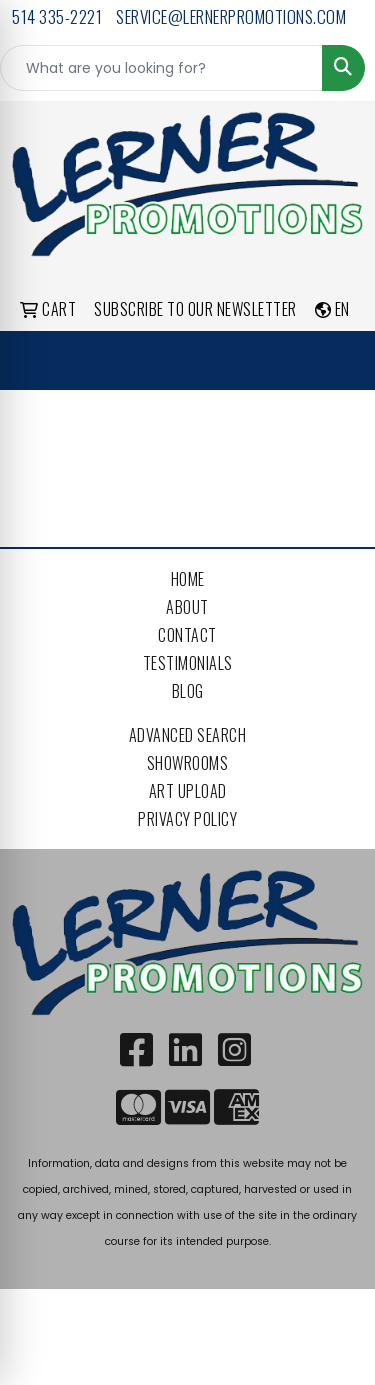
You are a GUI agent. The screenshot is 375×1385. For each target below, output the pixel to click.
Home (188, 579)
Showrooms (188, 763)
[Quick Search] (161, 68)
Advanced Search (188, 735)
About (187, 607)
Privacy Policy (187, 819)
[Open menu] (335, 361)
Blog (188, 691)
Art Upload (188, 791)
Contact (187, 635)
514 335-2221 (57, 16)
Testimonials (188, 663)
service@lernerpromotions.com (231, 16)
